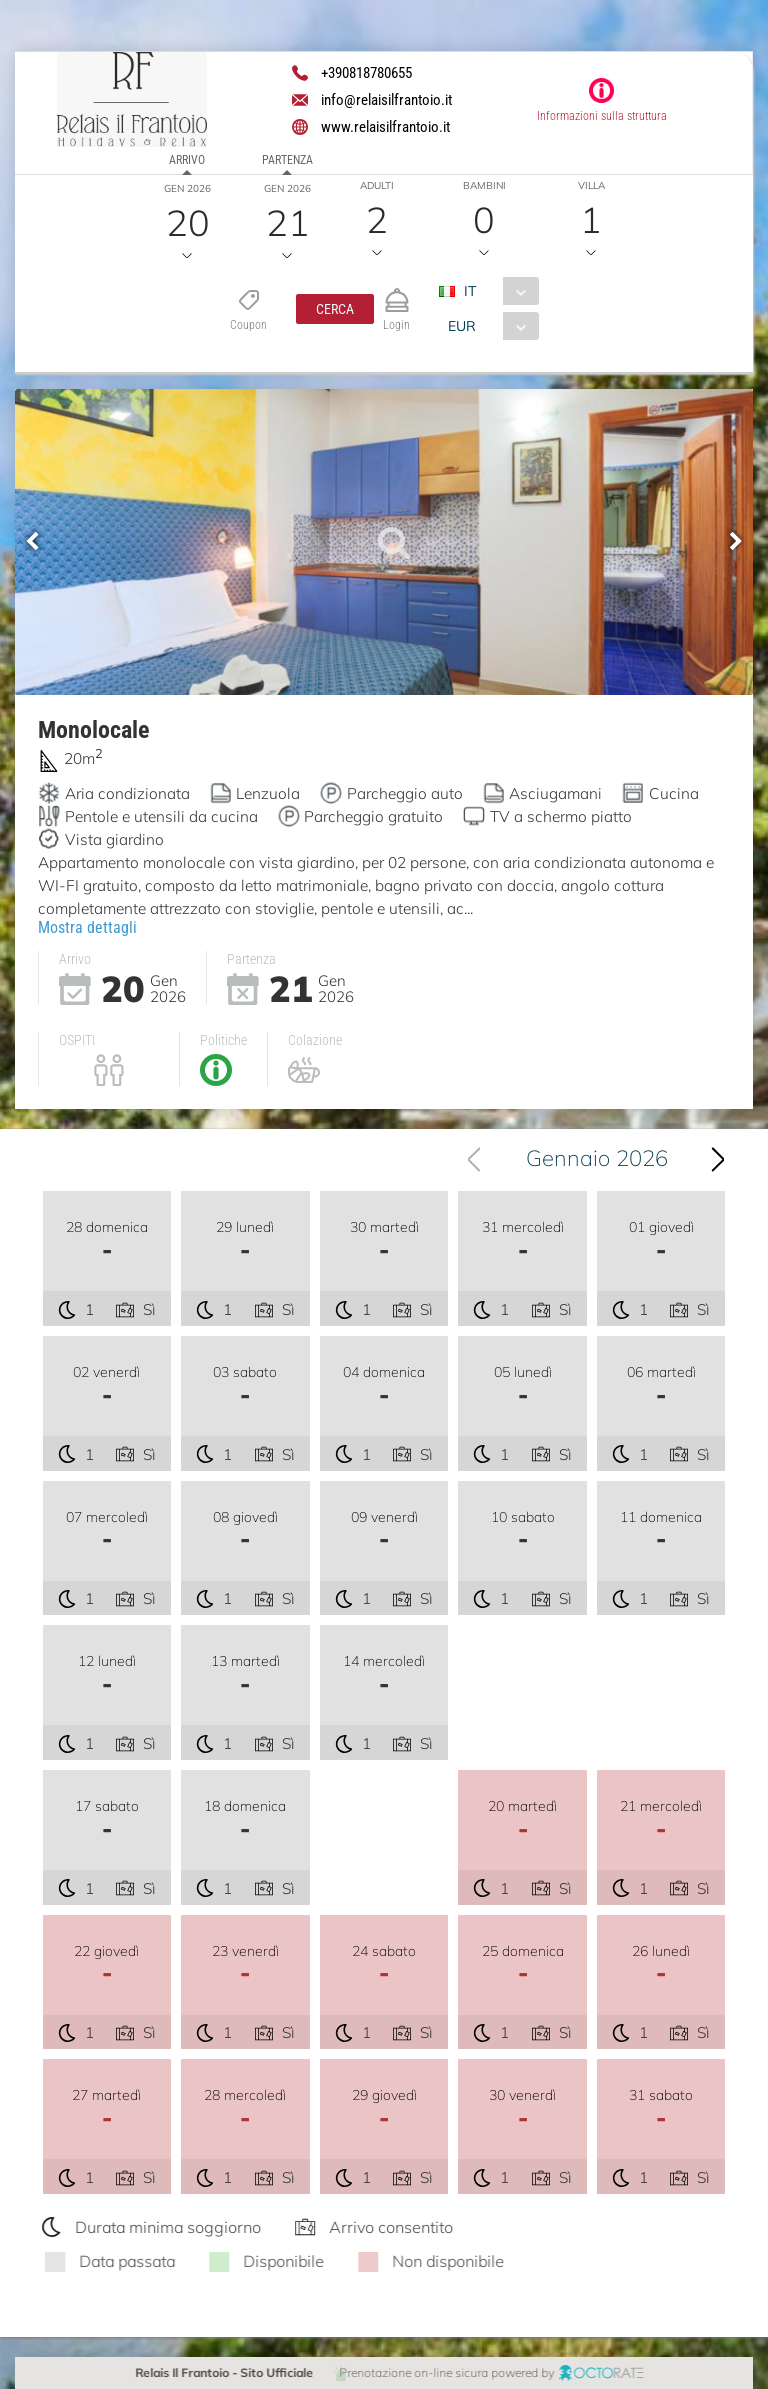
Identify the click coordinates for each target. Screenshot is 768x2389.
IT (470, 291)
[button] (335, 309)
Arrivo (187, 160)
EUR (462, 326)
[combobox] (496, 291)
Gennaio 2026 (603, 1158)
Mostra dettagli (87, 926)
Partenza (287, 160)
